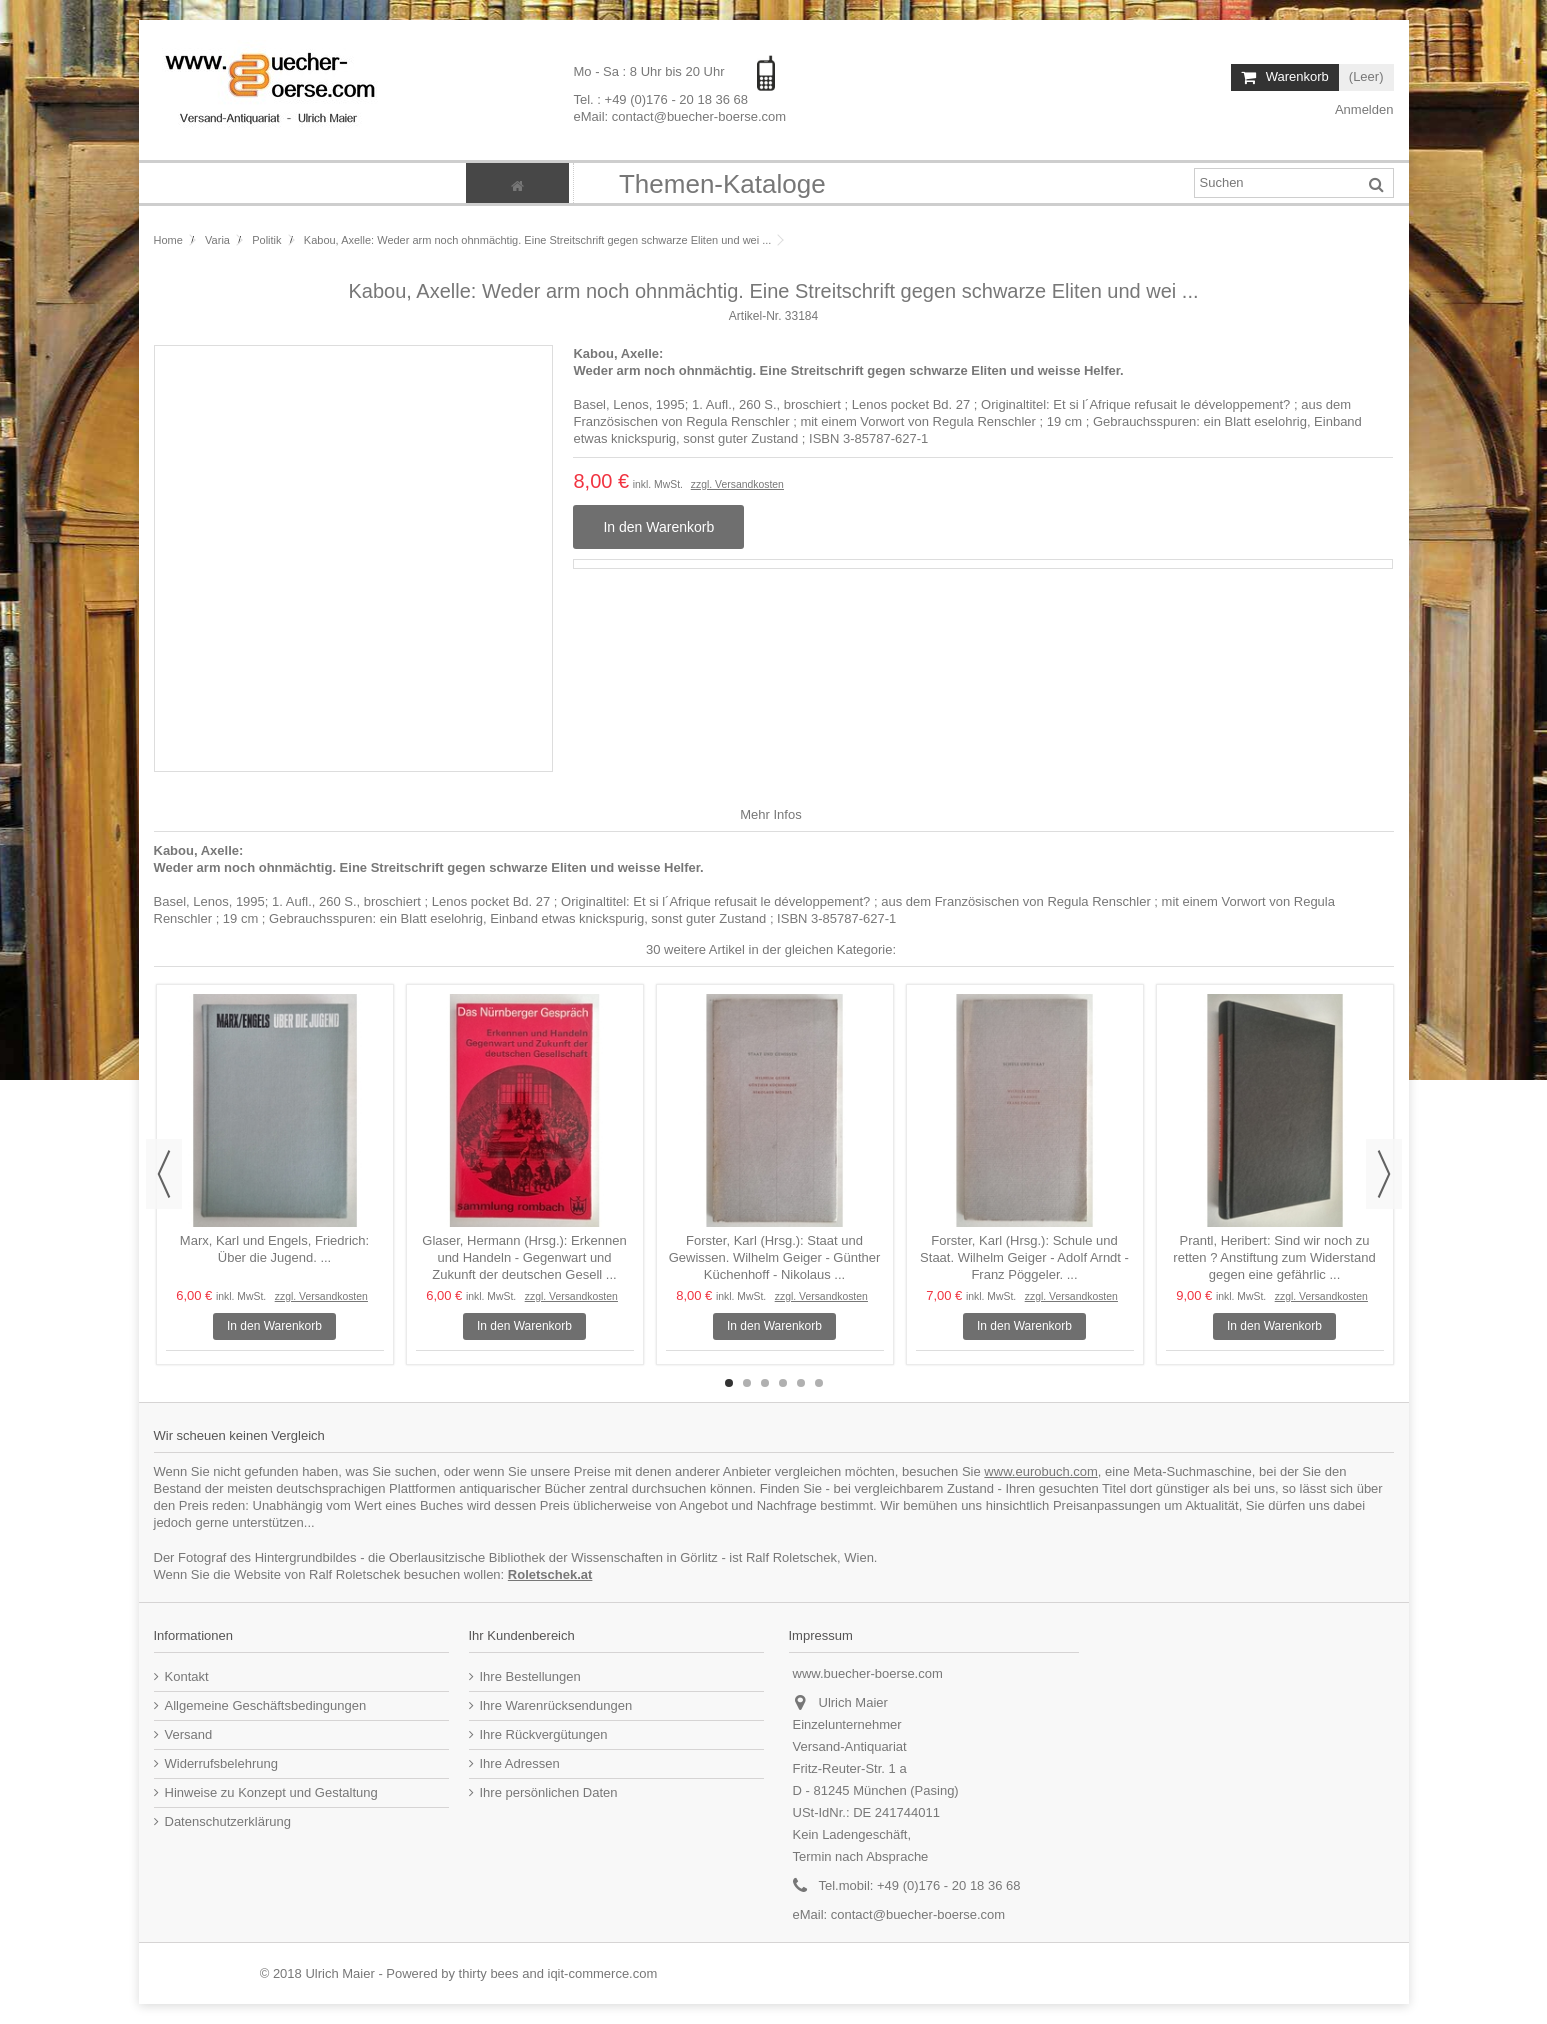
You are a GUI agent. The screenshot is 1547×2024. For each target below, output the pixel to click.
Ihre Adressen (520, 1763)
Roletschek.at (550, 1574)
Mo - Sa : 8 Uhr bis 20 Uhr (650, 71)
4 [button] (783, 1383)
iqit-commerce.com (603, 1973)
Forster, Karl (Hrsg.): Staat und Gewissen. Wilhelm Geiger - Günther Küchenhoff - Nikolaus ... (775, 1257)
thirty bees (489, 1973)
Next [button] (1384, 1174)
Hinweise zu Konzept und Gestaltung (271, 1792)
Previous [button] (164, 1174)
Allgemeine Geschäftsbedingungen (266, 1705)
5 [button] (801, 1383)
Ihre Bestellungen (530, 1676)
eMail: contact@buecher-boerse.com (679, 115)
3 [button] (765, 1383)
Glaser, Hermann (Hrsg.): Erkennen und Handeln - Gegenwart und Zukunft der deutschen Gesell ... (524, 1257)
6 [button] (819, 1383)
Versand (189, 1734)
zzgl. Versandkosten (737, 484)
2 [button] (747, 1383)
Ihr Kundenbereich (522, 1635)
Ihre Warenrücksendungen (556, 1705)
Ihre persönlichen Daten (549, 1792)
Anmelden (1362, 109)
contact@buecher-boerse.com (918, 1914)
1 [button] (729, 1383)
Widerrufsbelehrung (221, 1763)
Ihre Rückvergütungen (544, 1734)
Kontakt (187, 1676)
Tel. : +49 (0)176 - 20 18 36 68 (660, 98)
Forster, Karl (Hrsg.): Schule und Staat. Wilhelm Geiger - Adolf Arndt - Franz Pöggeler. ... (1024, 1257)
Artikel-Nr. (755, 316)
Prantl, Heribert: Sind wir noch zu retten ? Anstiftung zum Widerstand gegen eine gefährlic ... (1274, 1257)
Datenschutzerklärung (228, 1821)
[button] (722, 183)
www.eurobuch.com (1040, 1471)
